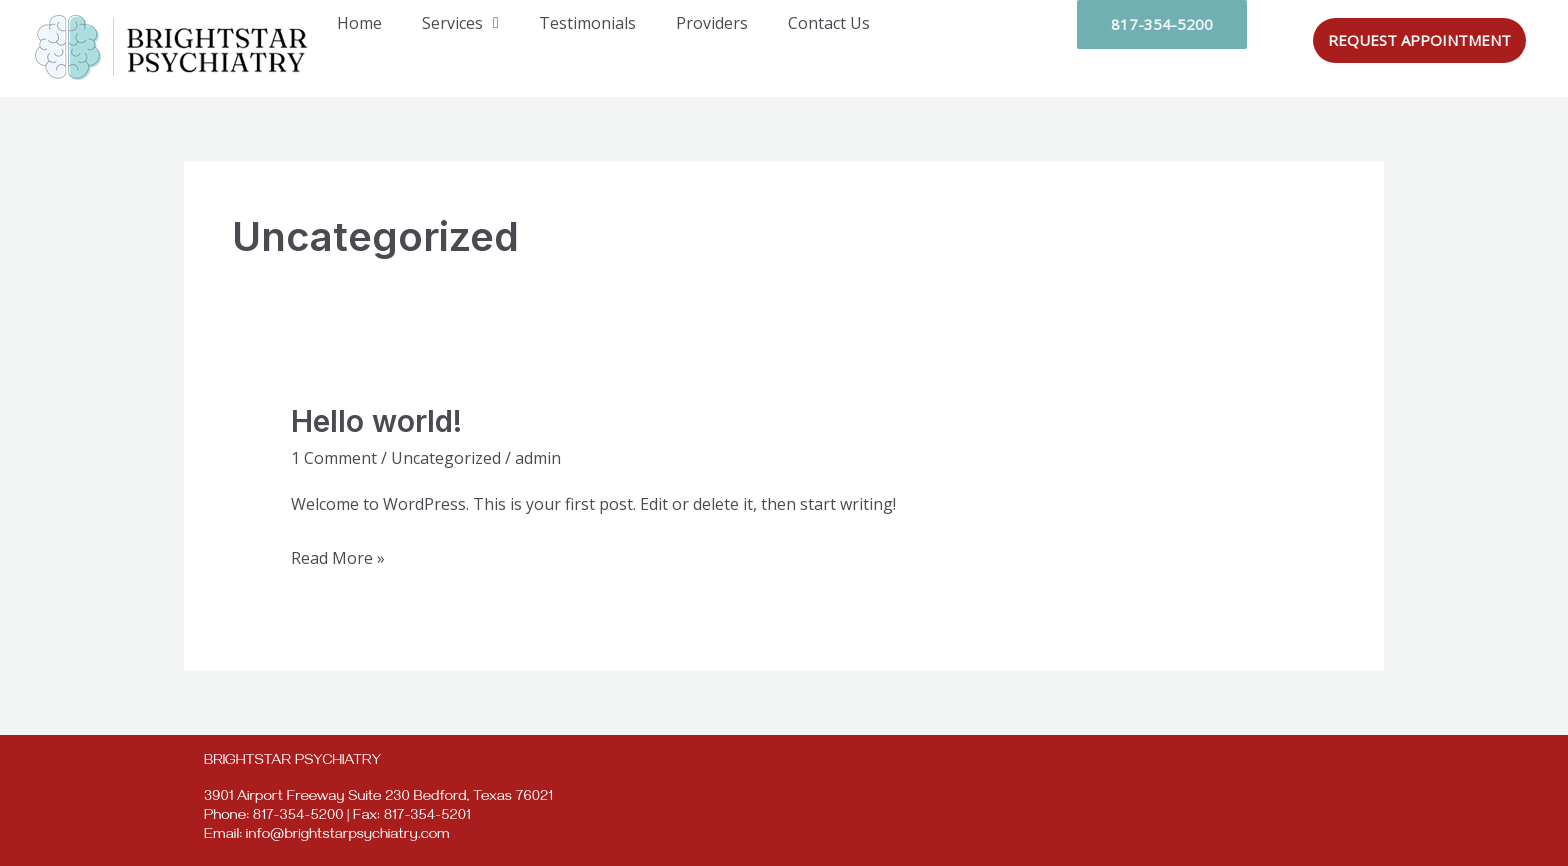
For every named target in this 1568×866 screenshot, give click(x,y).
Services (460, 23)
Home (359, 23)
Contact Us (829, 23)
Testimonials (587, 23)
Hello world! (376, 421)
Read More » (338, 556)
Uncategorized (446, 458)
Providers (712, 23)
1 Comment (334, 458)
